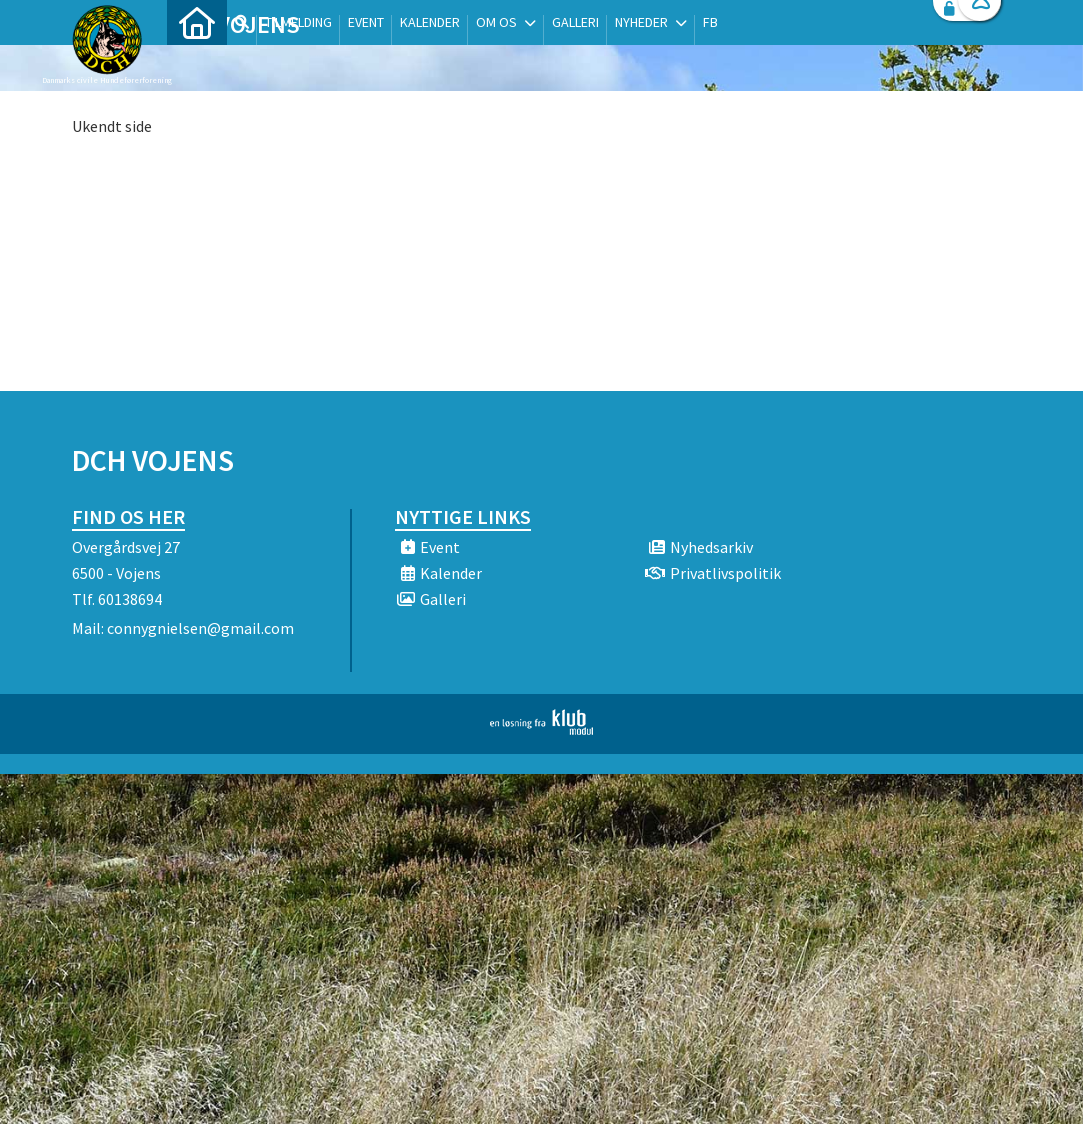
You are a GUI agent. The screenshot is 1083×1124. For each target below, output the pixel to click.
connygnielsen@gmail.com (200, 628)
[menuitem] (197, 67)
